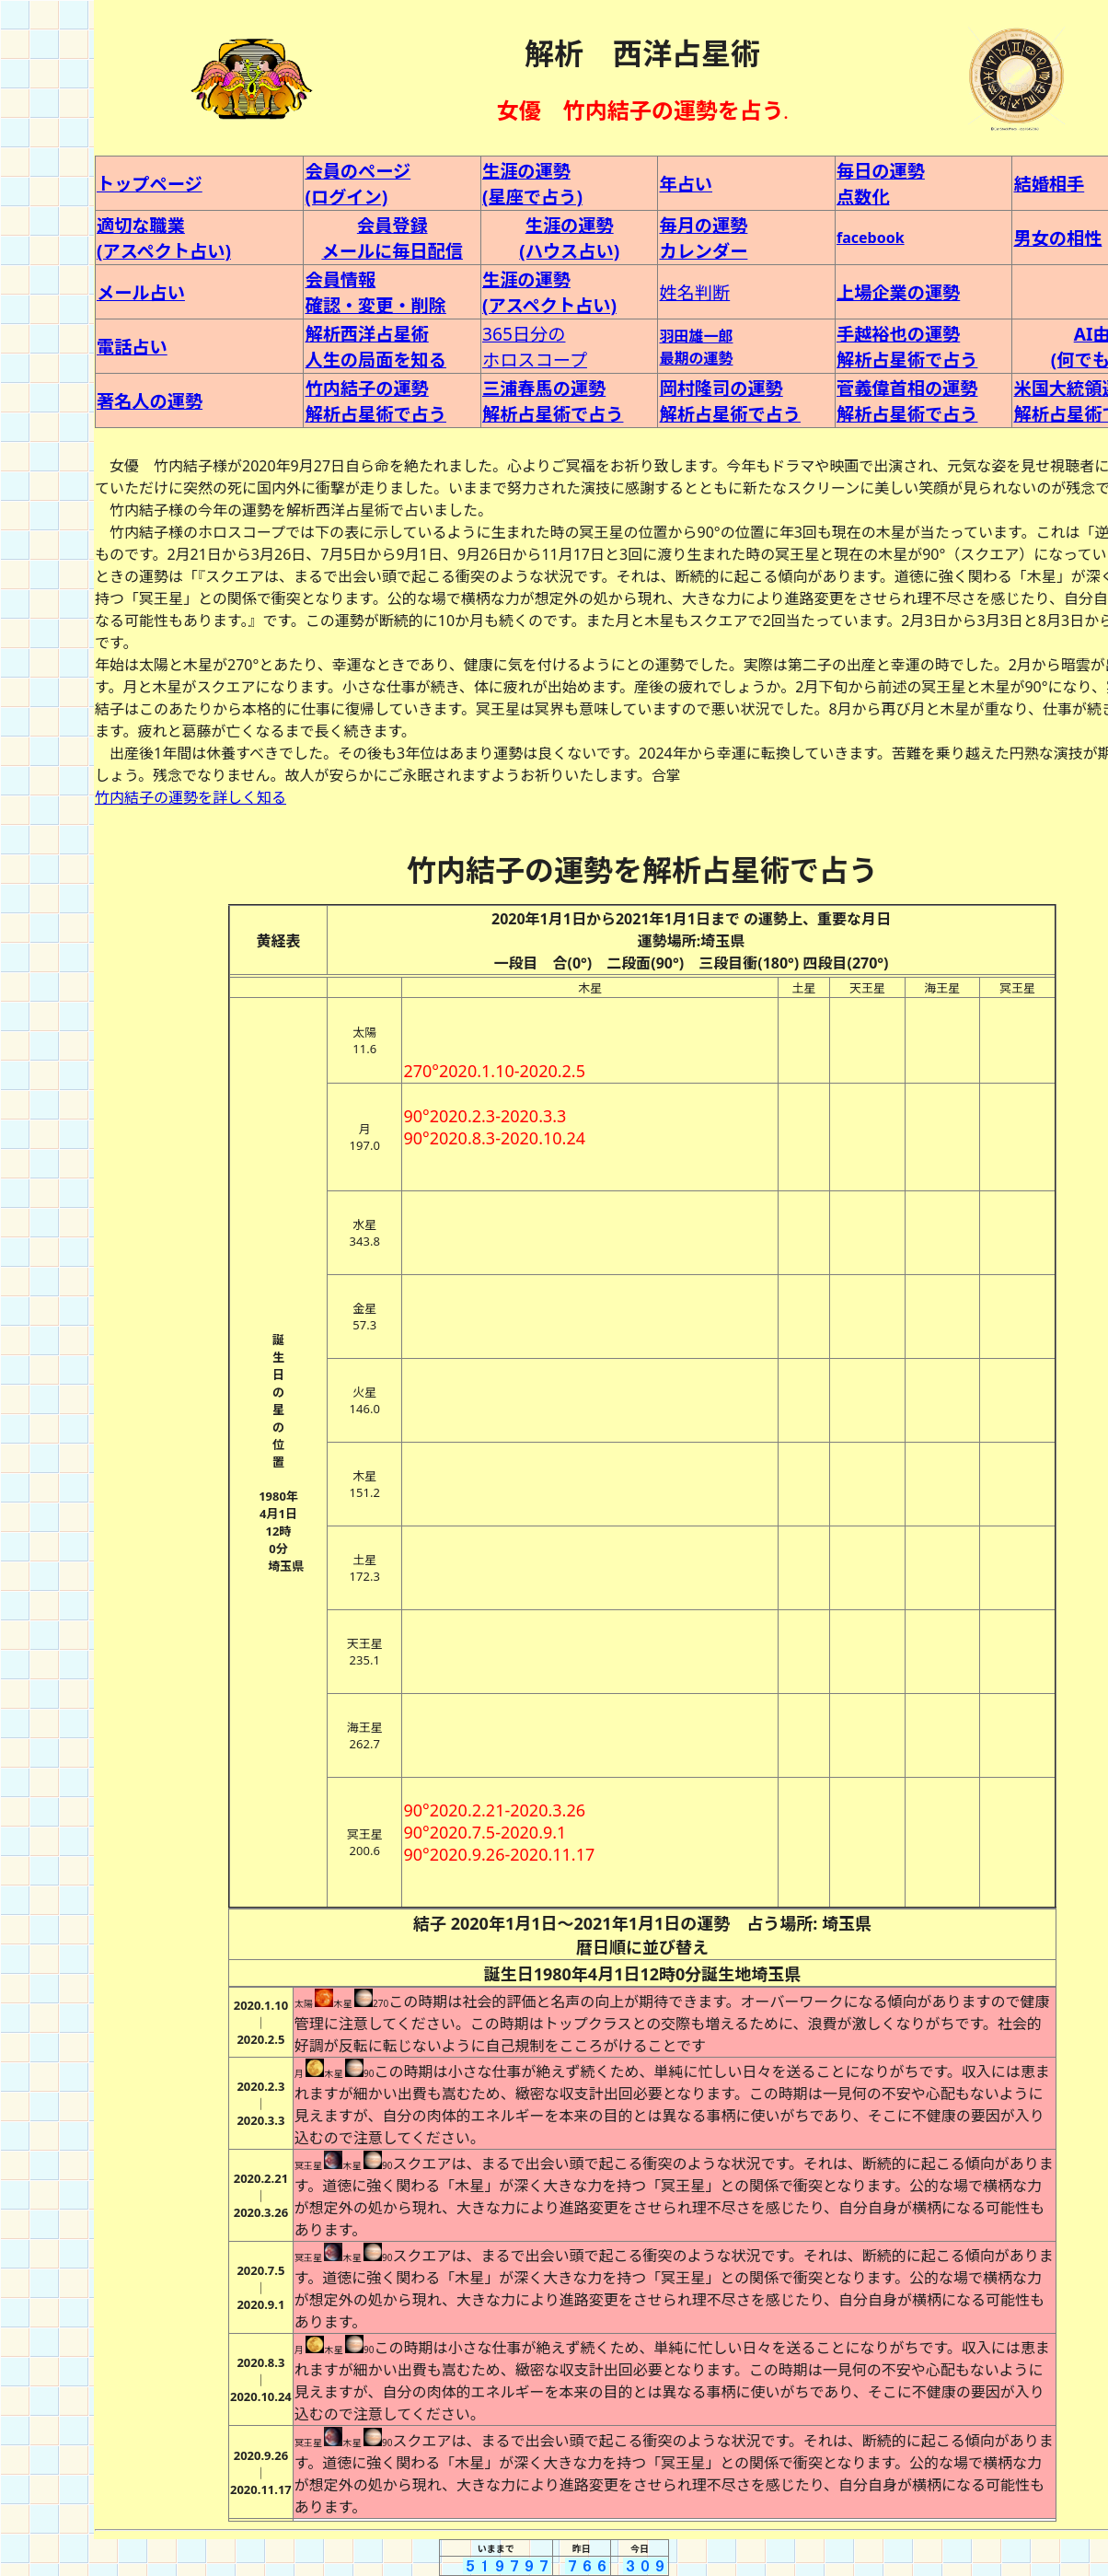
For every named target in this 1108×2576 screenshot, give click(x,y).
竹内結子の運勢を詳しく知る (190, 797)
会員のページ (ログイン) (357, 183)
